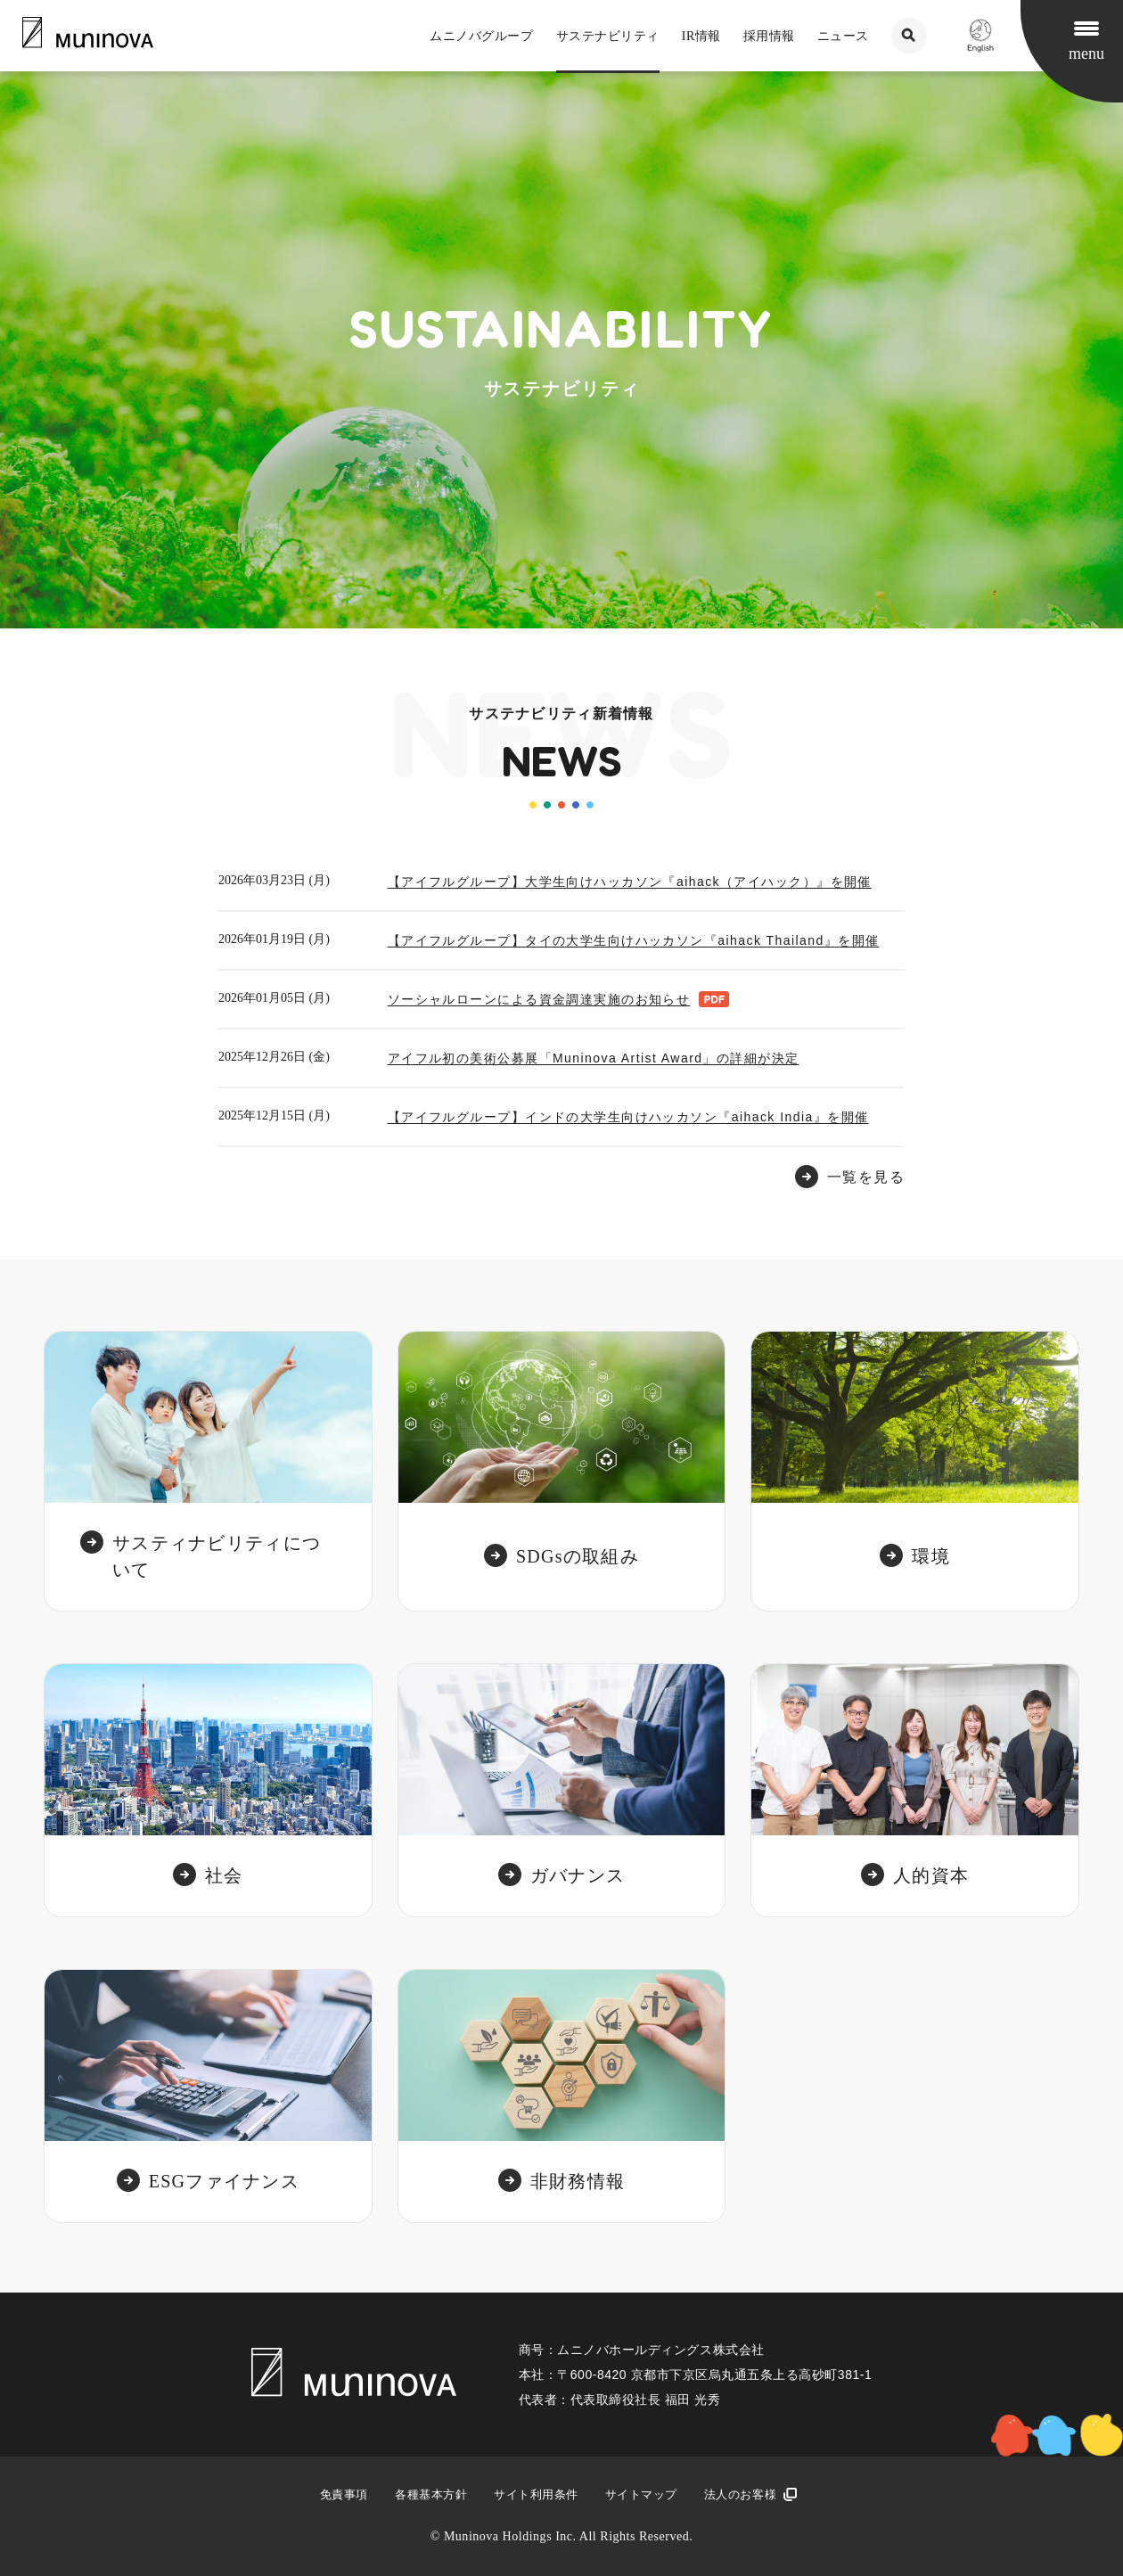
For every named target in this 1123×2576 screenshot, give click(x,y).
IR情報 (701, 36)
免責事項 (344, 2494)
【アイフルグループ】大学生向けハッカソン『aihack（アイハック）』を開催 (630, 881)
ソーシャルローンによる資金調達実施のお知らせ (539, 999)
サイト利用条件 (536, 2494)
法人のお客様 (740, 2494)
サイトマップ (641, 2494)
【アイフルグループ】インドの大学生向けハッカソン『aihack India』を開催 (628, 1117)
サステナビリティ (608, 36)
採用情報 (769, 36)
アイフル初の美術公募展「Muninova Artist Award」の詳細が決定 (593, 1058)
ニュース (843, 36)
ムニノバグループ (481, 36)
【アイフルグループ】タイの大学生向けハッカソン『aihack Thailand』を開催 (634, 940)
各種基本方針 (431, 2494)
